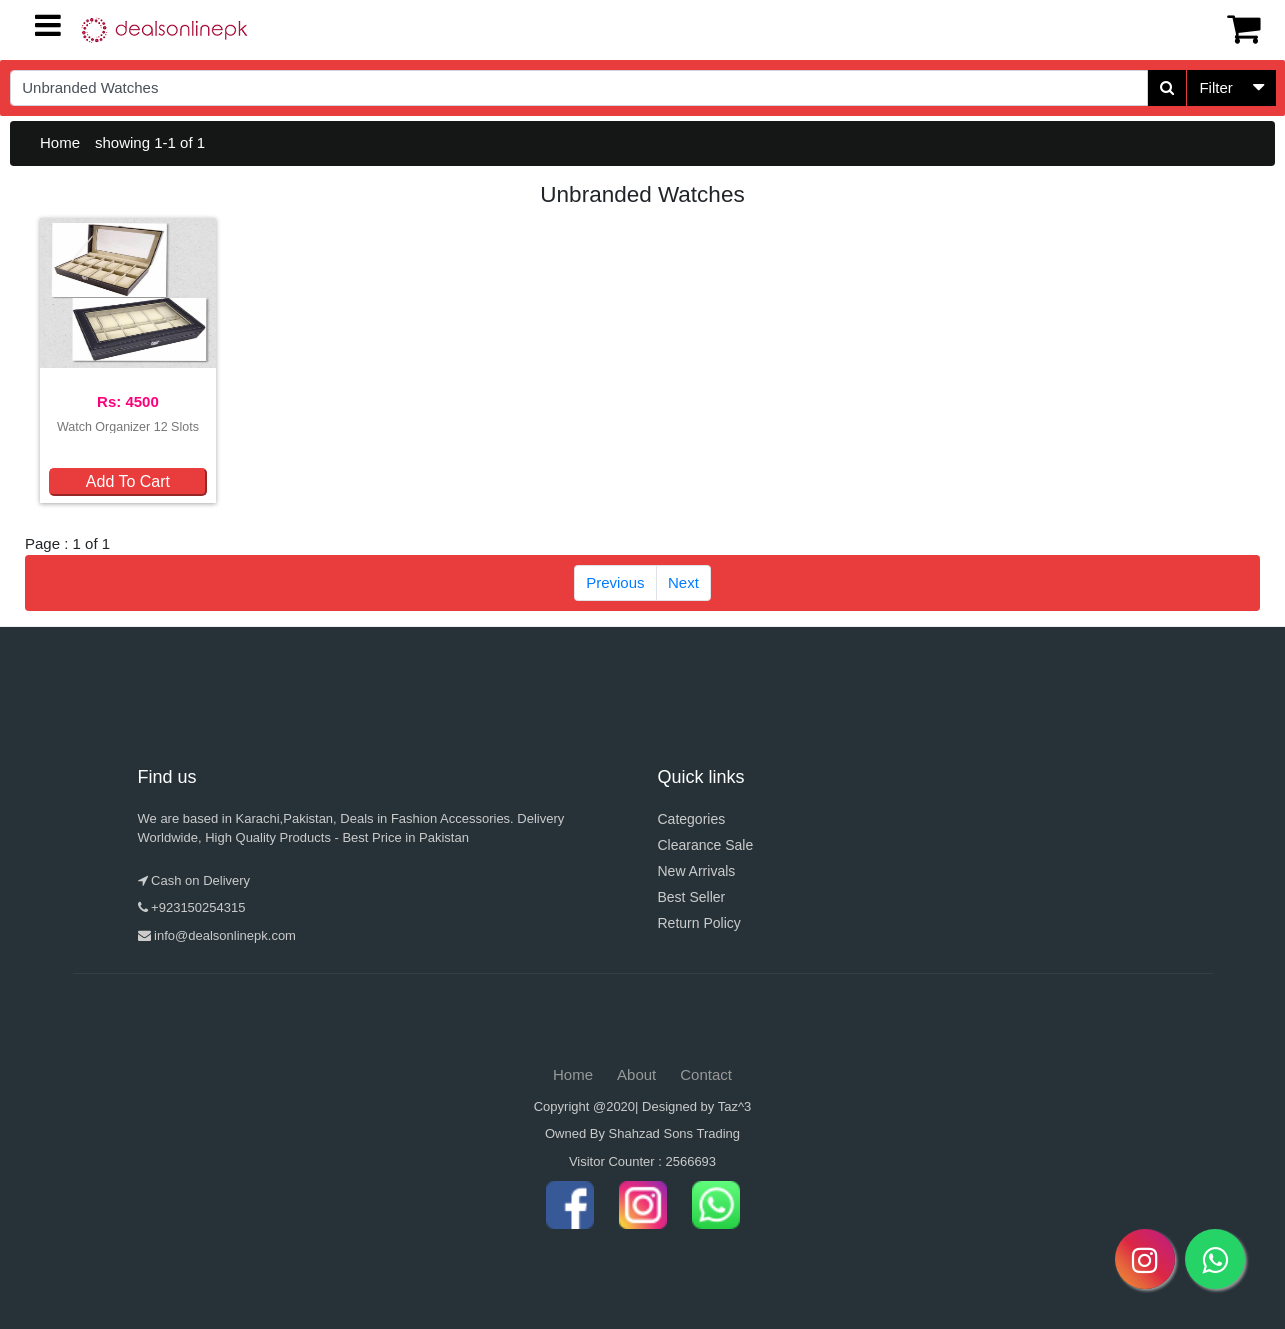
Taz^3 (735, 1106)
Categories (692, 819)
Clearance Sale (706, 845)
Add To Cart (128, 481)
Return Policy (699, 923)
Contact (706, 1074)
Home (60, 142)
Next (683, 582)
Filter (1215, 87)
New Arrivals (697, 871)
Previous (615, 582)
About (636, 1074)
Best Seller (692, 897)
